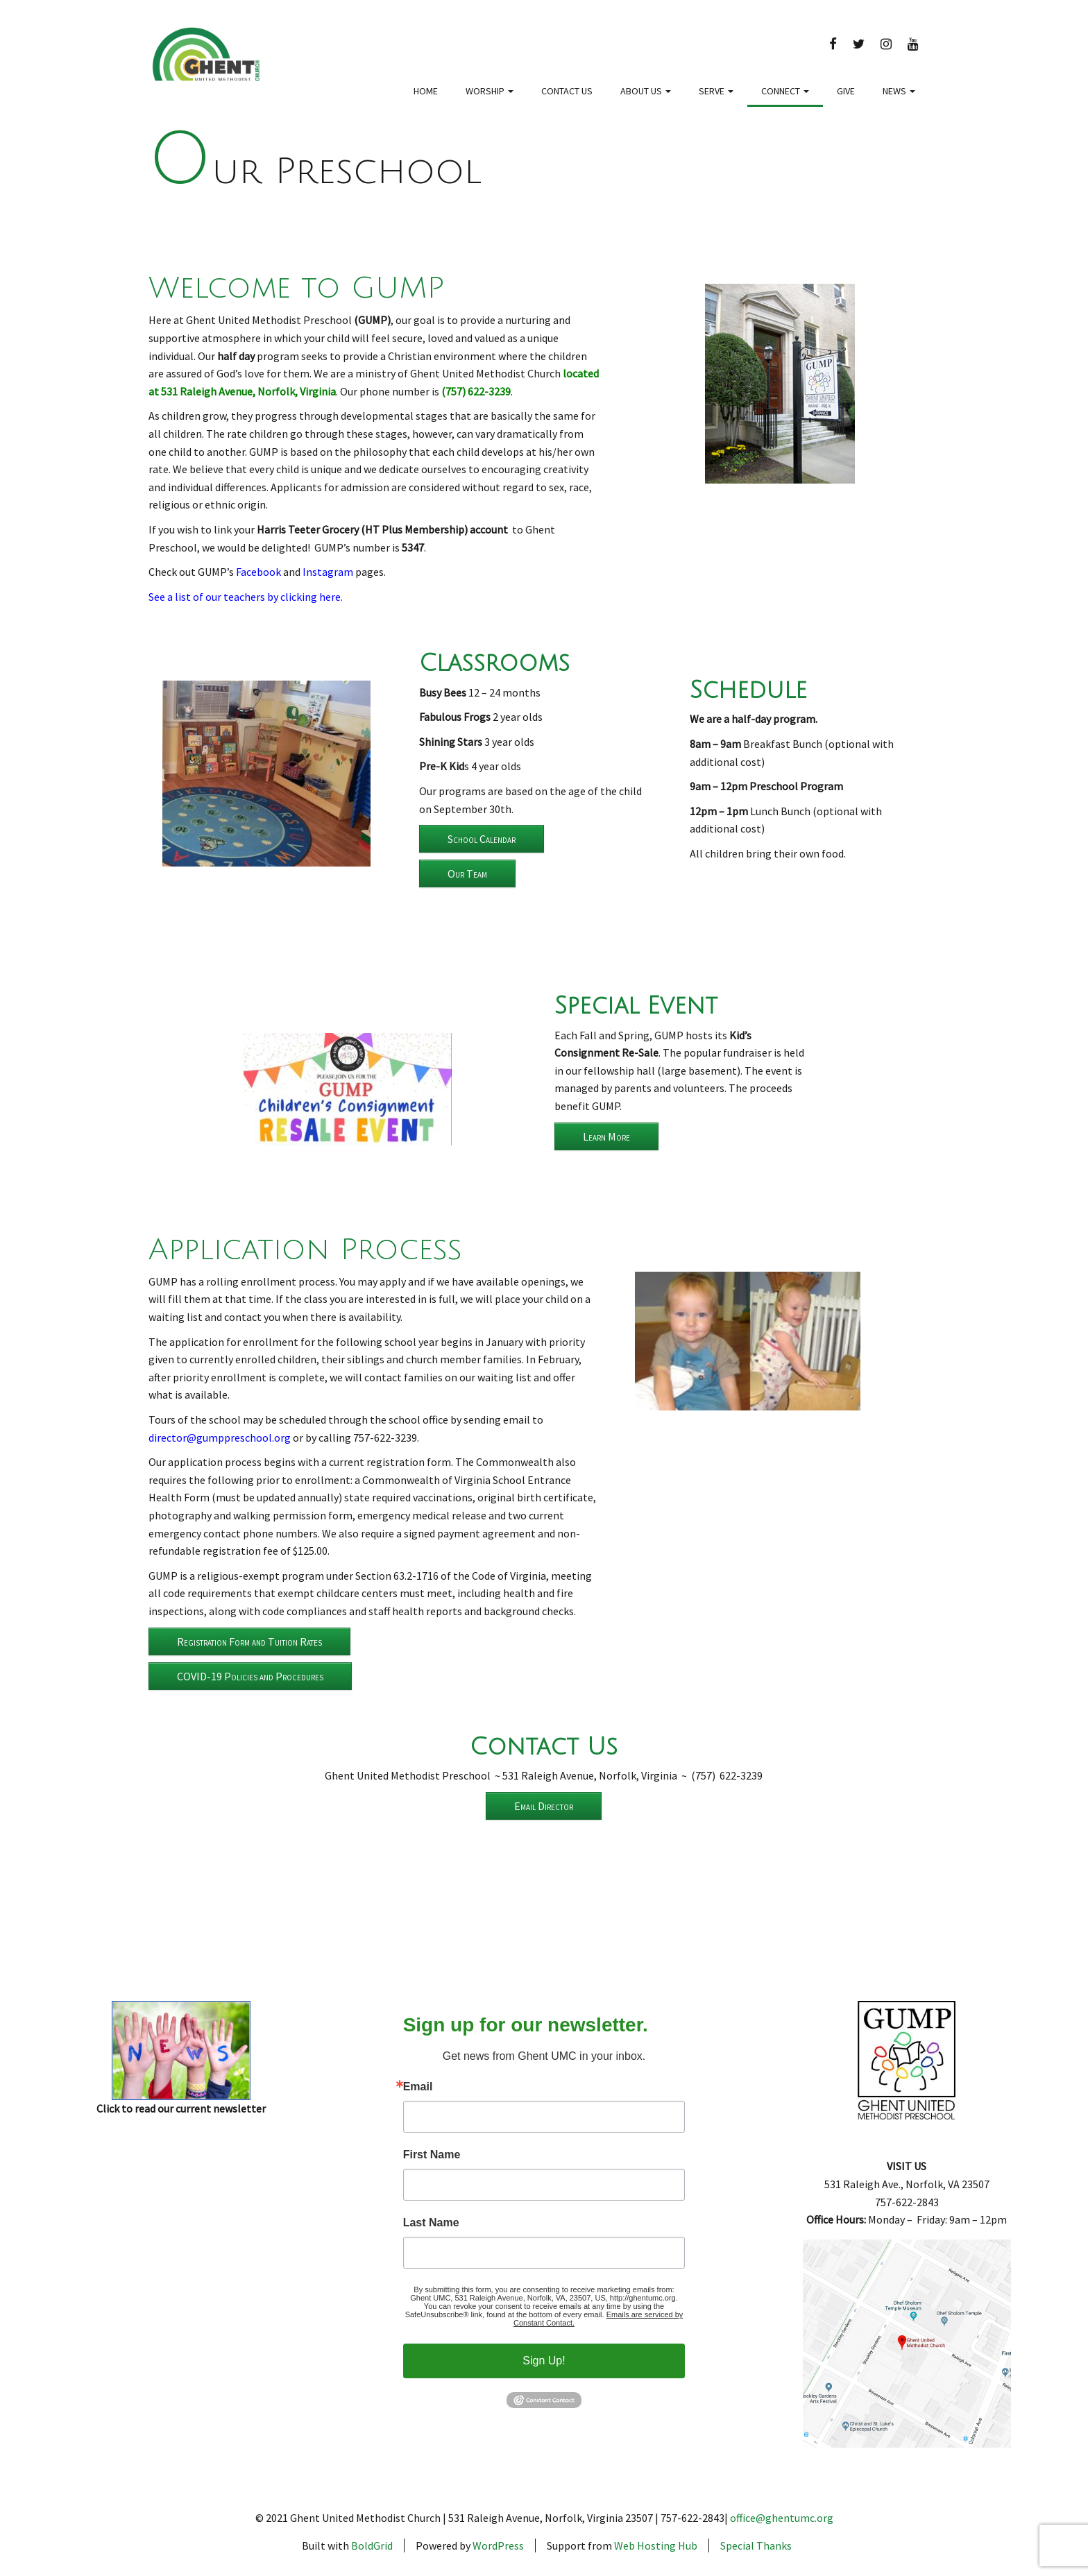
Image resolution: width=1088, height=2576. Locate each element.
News (899, 91)
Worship (489, 91)
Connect (785, 91)
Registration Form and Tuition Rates (249, 1641)
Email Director (543, 1806)
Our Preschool (315, 171)
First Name (432, 2154)
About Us (645, 91)
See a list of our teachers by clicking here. (245, 597)
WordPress (498, 2545)
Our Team (467, 873)
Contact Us (567, 91)
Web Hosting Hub (655, 2545)
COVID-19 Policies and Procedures (250, 1676)
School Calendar (482, 839)
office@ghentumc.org (781, 2518)
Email (418, 2086)
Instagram (328, 572)
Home (426, 91)
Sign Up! (543, 2360)
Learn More (606, 1136)
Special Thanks (756, 2545)
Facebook (258, 572)
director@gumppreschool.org (219, 1437)
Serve (716, 91)
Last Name (431, 2222)
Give (846, 91)
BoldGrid (372, 2545)
